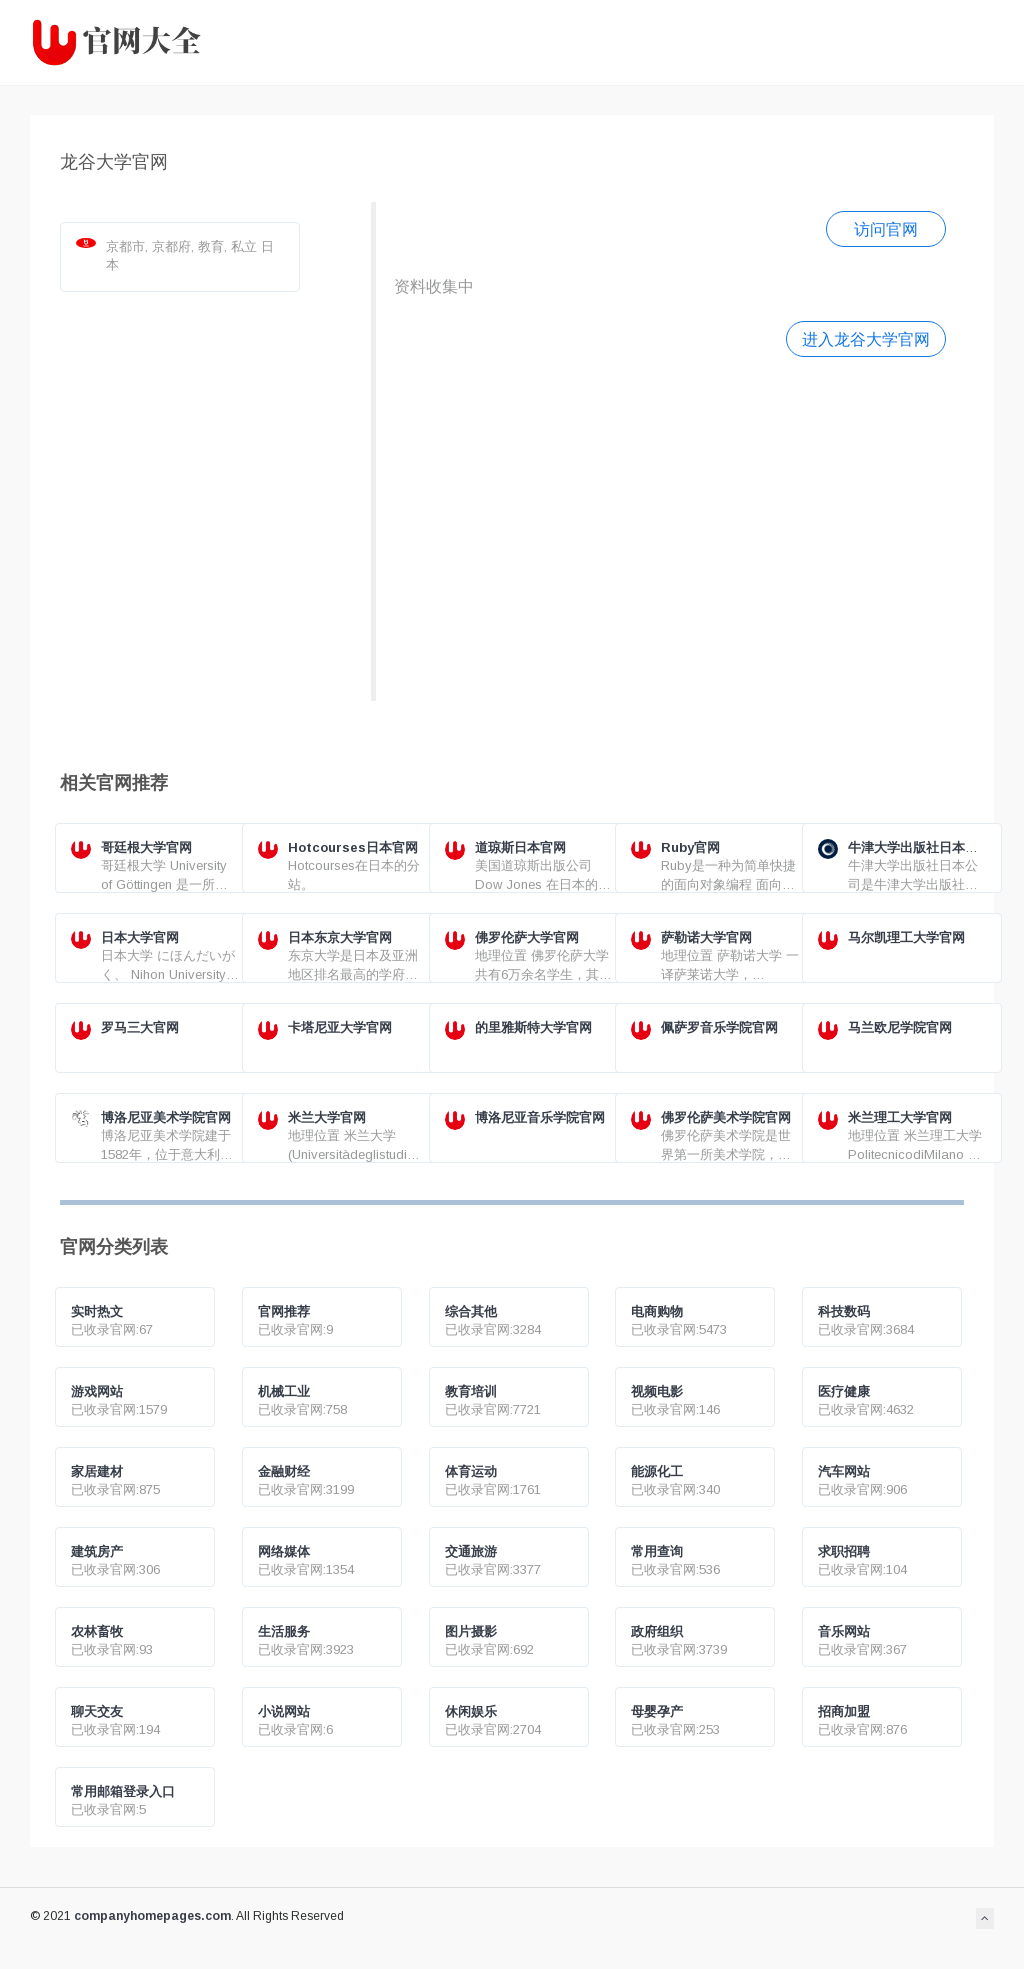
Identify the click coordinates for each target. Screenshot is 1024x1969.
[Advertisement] (670, 526)
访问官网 (886, 229)
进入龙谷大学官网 (866, 339)
